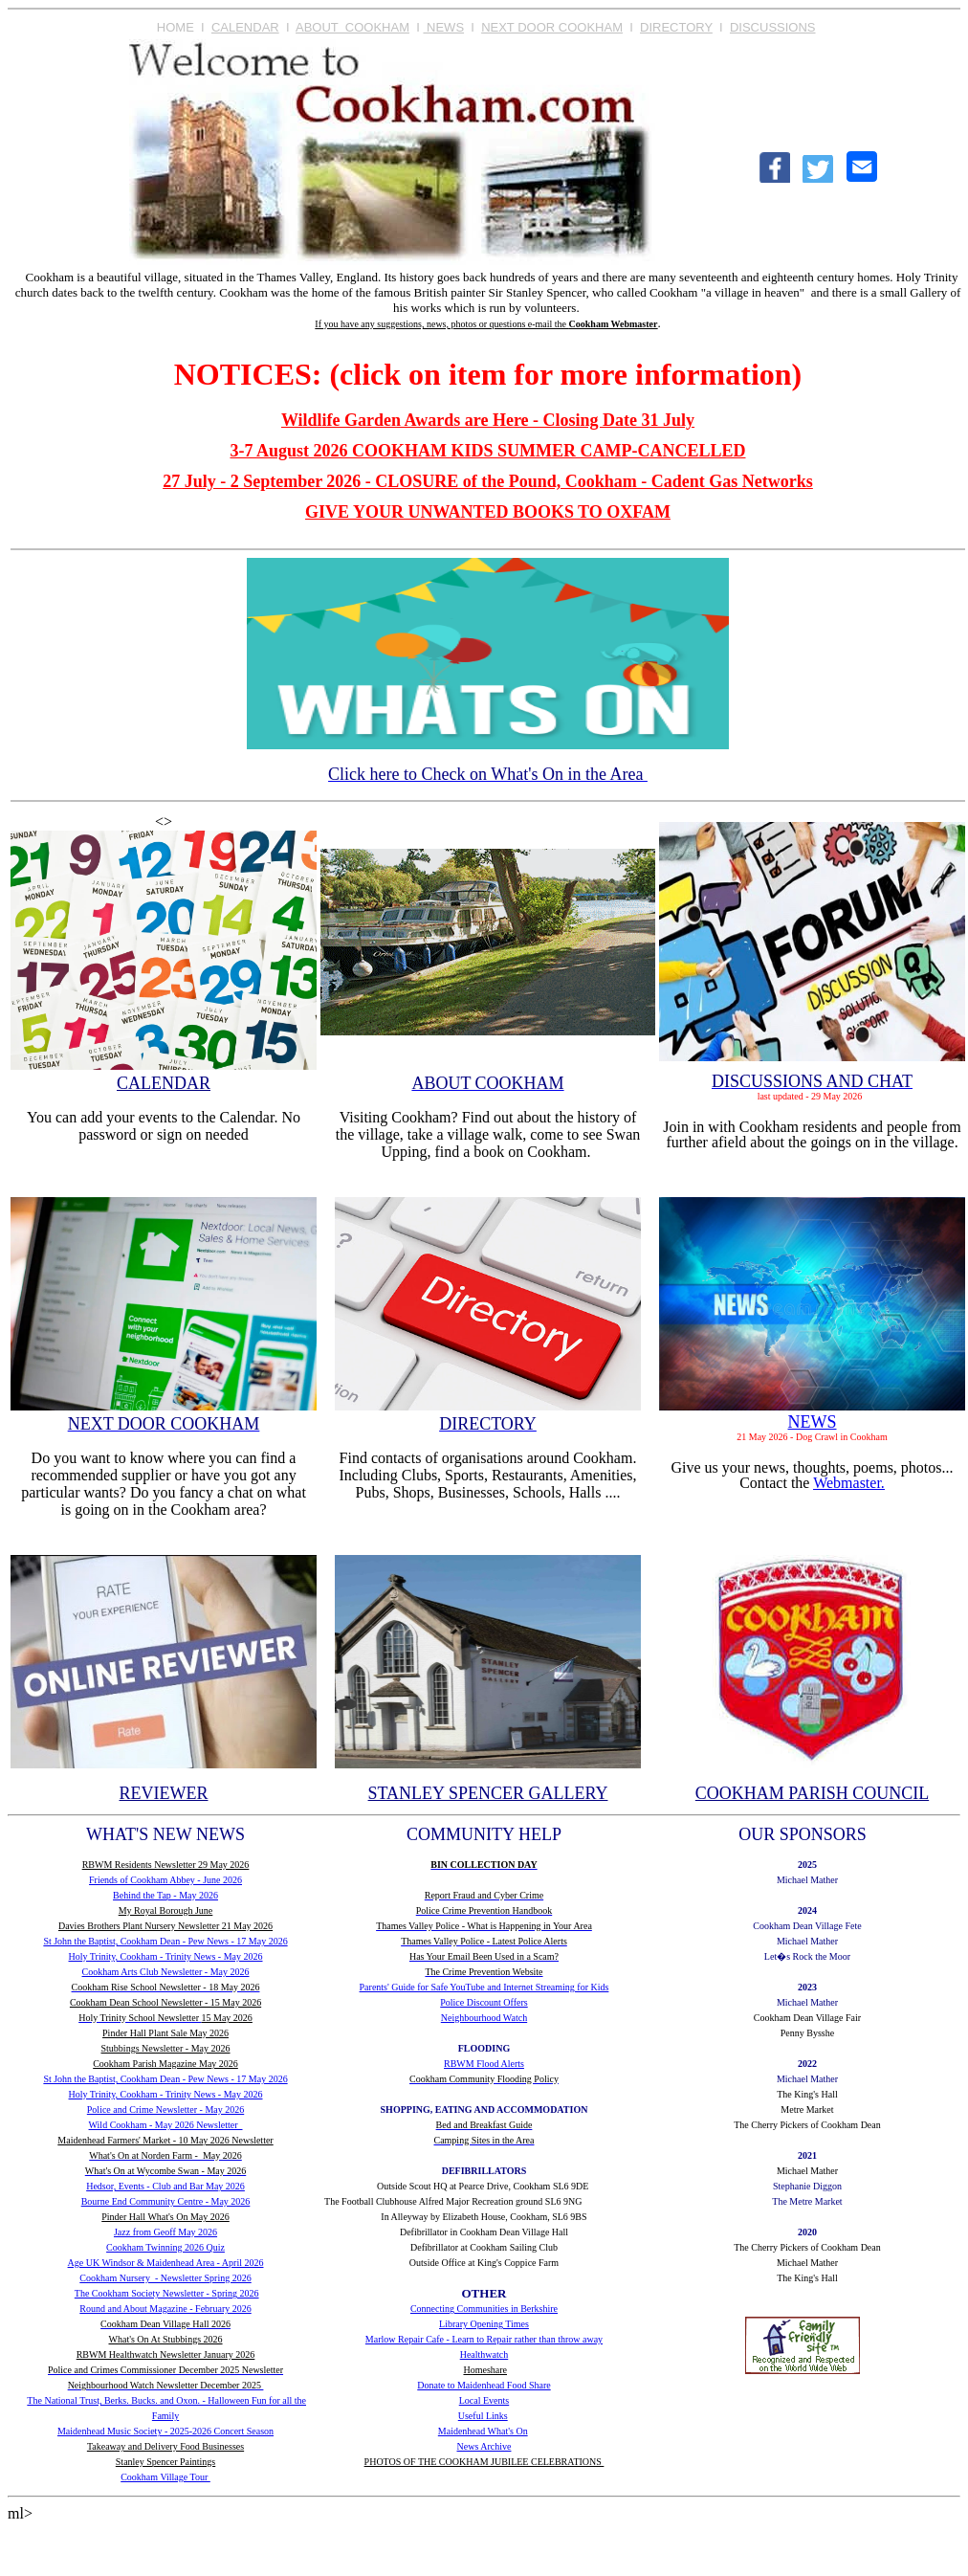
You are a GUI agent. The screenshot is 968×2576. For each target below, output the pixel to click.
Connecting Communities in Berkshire (484, 2308)
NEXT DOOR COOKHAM (552, 27)
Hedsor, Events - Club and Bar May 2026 (165, 2186)
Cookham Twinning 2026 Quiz (165, 2247)
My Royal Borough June (166, 1910)
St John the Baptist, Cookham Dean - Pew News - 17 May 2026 (165, 1941)
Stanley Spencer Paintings (165, 2461)
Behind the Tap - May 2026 (165, 1895)
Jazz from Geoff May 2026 (165, 2232)
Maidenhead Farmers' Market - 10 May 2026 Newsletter (165, 2140)
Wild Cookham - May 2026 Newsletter (166, 2125)
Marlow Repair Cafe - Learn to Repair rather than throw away (484, 2339)
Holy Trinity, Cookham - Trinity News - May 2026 (166, 1956)
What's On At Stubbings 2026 (166, 2339)
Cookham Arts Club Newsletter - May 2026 (166, 1971)
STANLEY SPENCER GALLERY (488, 1793)
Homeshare (485, 2370)
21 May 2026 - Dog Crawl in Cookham (812, 1437)
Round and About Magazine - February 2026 (165, 2308)
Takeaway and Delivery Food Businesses (165, 2446)
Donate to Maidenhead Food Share (483, 2385)
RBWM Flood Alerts (484, 2063)
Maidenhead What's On (483, 2431)
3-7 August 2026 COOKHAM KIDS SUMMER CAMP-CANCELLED (487, 450)
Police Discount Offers (483, 2002)
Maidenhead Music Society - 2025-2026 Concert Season (165, 2431)
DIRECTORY (676, 27)
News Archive (484, 2446)
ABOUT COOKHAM (352, 27)
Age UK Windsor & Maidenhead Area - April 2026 (166, 2262)
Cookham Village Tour (165, 2477)
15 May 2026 (227, 2017)
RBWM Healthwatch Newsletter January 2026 (166, 2354)
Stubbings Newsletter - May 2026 (166, 2048)
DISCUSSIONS (773, 27)
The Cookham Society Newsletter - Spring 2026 (167, 2293)
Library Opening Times (484, 2324)
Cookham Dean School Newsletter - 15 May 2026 (165, 2002)
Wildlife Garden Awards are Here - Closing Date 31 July (487, 420)
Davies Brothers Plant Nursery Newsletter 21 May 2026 (165, 1926)
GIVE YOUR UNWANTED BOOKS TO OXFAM (488, 512)
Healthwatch (484, 2354)
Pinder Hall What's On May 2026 (165, 2216)
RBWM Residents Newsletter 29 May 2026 (166, 1864)
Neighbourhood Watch (484, 2017)
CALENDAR (245, 27)
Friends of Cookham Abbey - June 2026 (165, 1880)
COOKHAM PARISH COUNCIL (812, 1793)
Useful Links (483, 2415)
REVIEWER (164, 1793)
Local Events (484, 2400)
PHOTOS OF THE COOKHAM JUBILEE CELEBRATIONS (484, 2461)
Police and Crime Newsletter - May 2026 (165, 2109)
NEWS (443, 27)
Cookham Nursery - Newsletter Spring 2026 (165, 2278)
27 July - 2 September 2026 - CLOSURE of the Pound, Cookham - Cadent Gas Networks (488, 481)
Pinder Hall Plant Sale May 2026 (165, 2033)
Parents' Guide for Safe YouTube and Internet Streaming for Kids (484, 1987)
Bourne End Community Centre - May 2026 (166, 2201)
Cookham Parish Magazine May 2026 (165, 2063)
